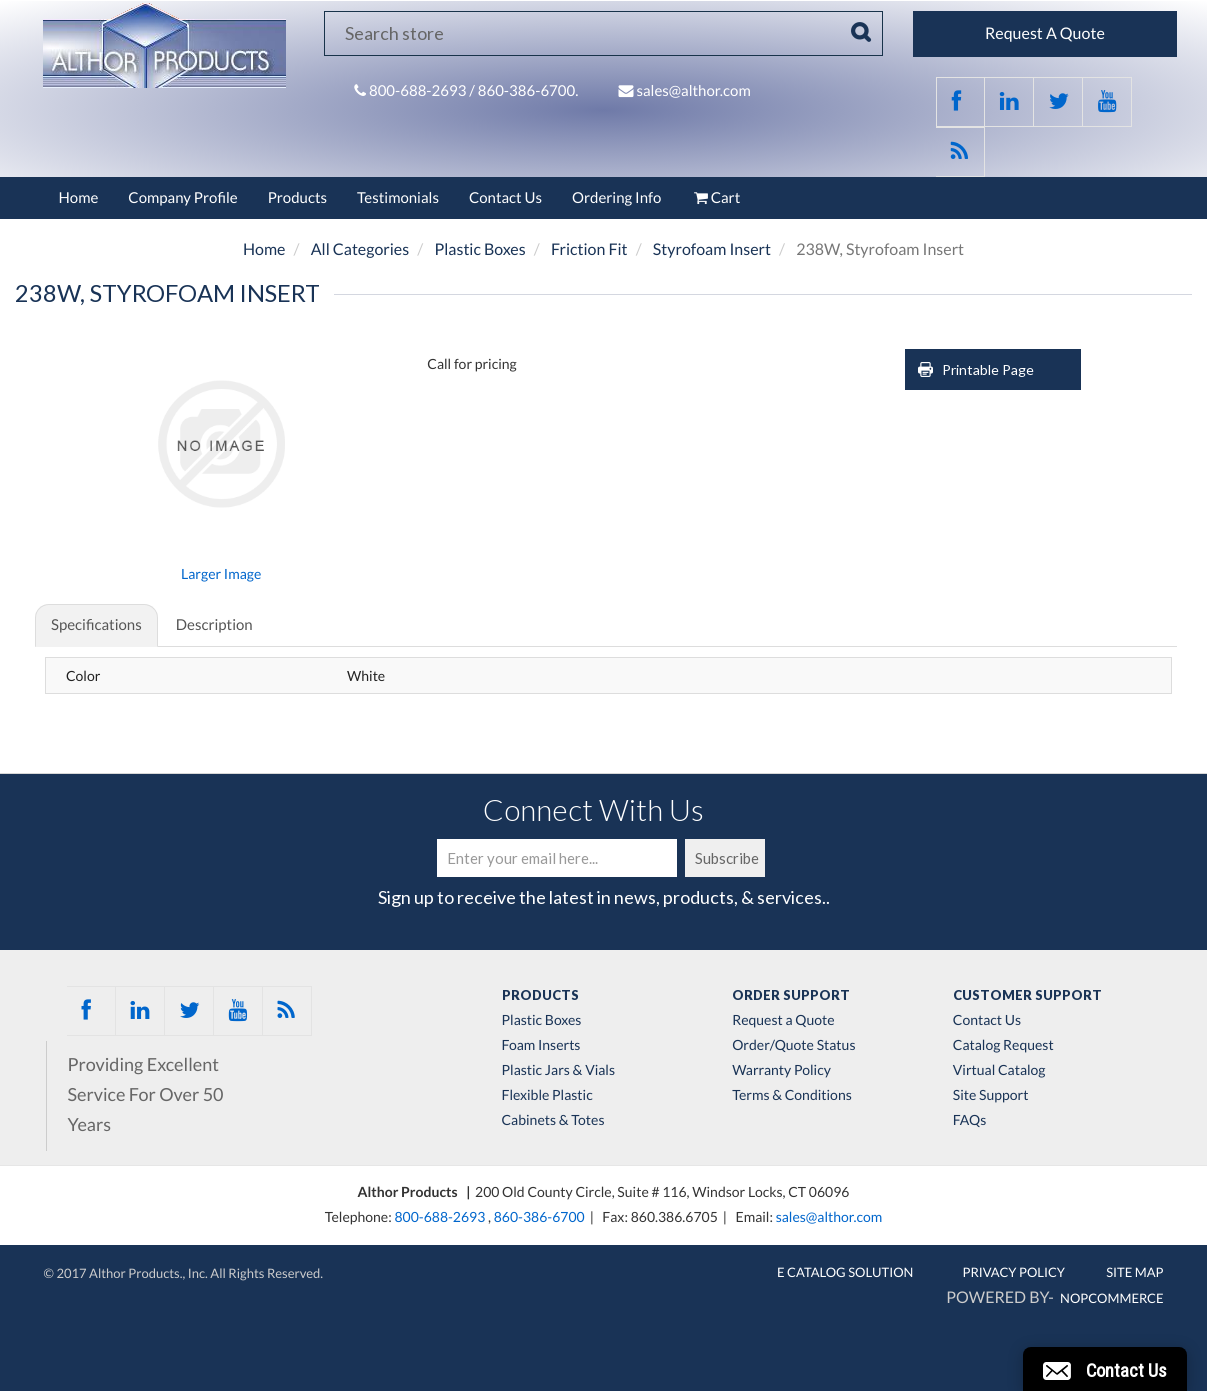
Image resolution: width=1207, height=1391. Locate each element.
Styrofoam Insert (712, 249)
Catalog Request (1003, 1045)
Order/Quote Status (793, 1045)
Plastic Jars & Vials (559, 1070)
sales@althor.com (693, 91)
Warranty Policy (781, 1070)
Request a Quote (783, 1020)
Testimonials (398, 198)
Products (297, 198)
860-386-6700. (528, 91)
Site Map (1134, 1272)
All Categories (360, 249)
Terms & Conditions (792, 1095)
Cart (715, 198)
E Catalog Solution (845, 1272)
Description (214, 625)
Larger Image (221, 573)
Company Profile (182, 198)
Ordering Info (616, 198)
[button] (1105, 1369)
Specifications (96, 625)
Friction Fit (589, 249)
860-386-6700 (539, 1216)
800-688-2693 (419, 91)
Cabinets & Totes (553, 1120)
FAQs (969, 1120)
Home (79, 198)
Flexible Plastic (547, 1095)
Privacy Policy (1014, 1272)
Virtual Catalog (999, 1070)
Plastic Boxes (479, 249)
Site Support (991, 1095)
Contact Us (505, 198)
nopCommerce (1111, 1298)
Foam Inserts (541, 1045)
